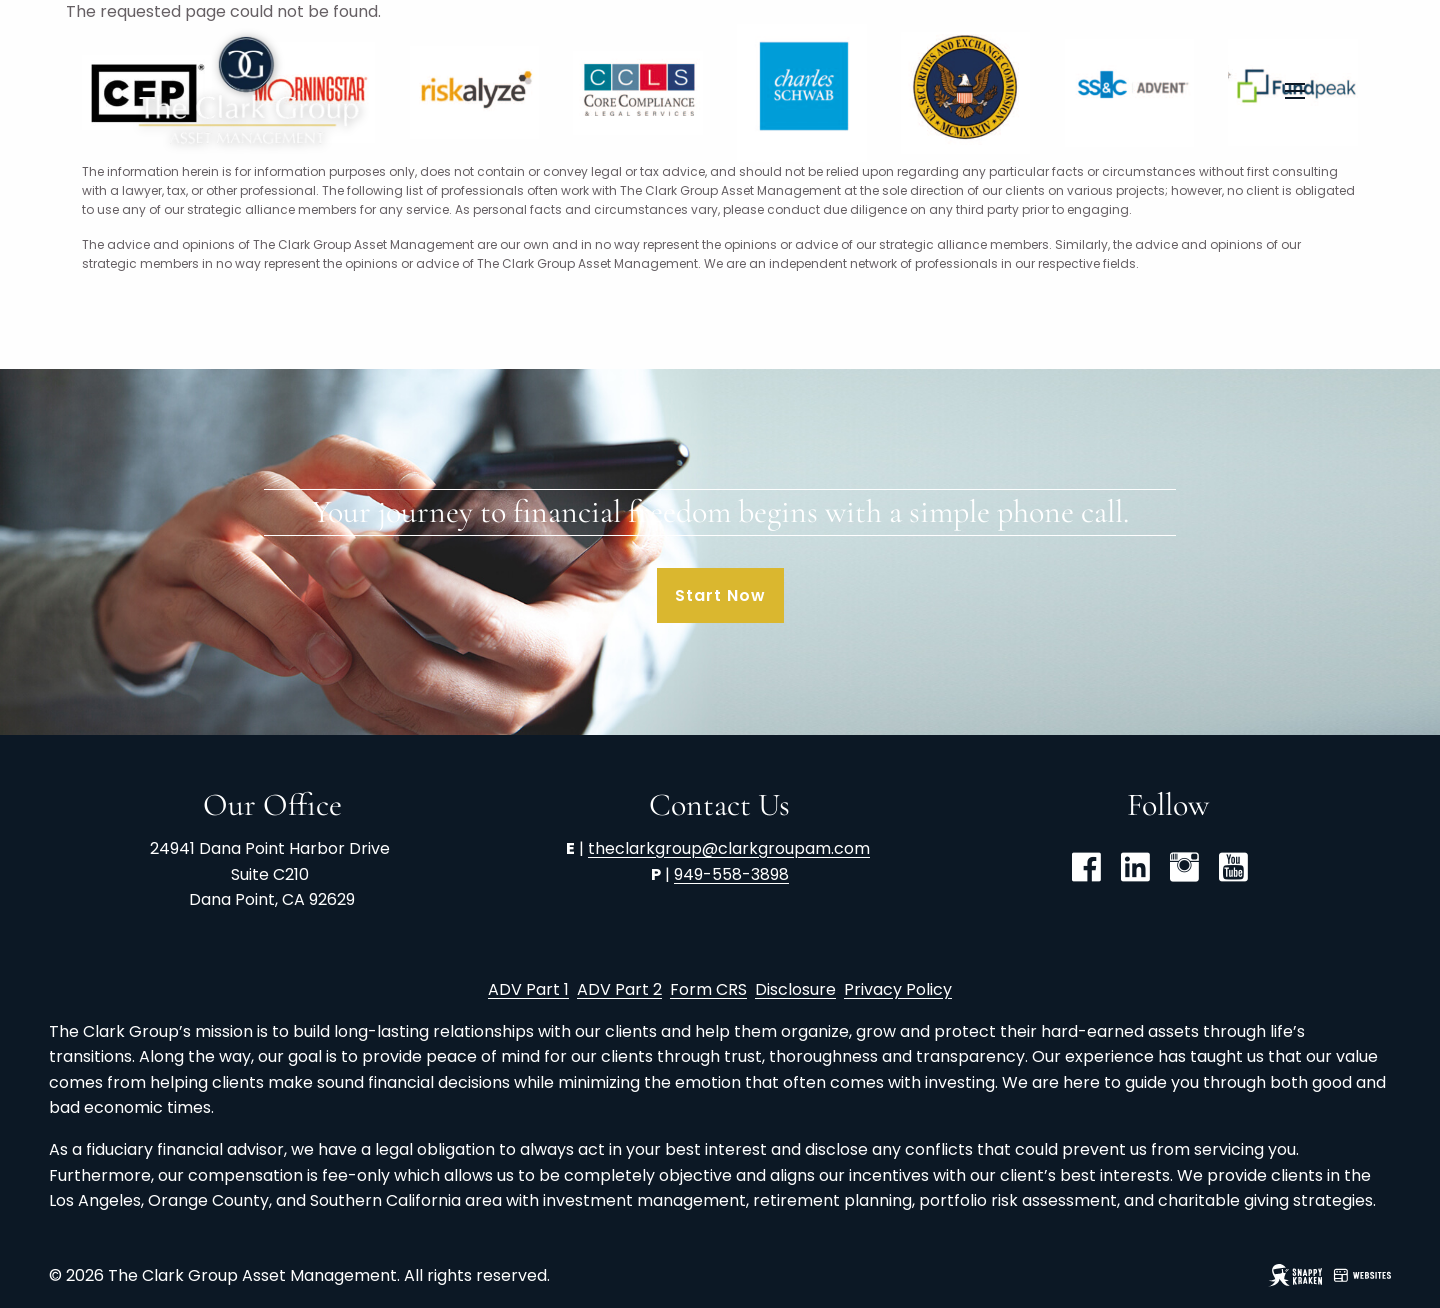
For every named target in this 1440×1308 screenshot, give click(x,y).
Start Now (720, 595)
